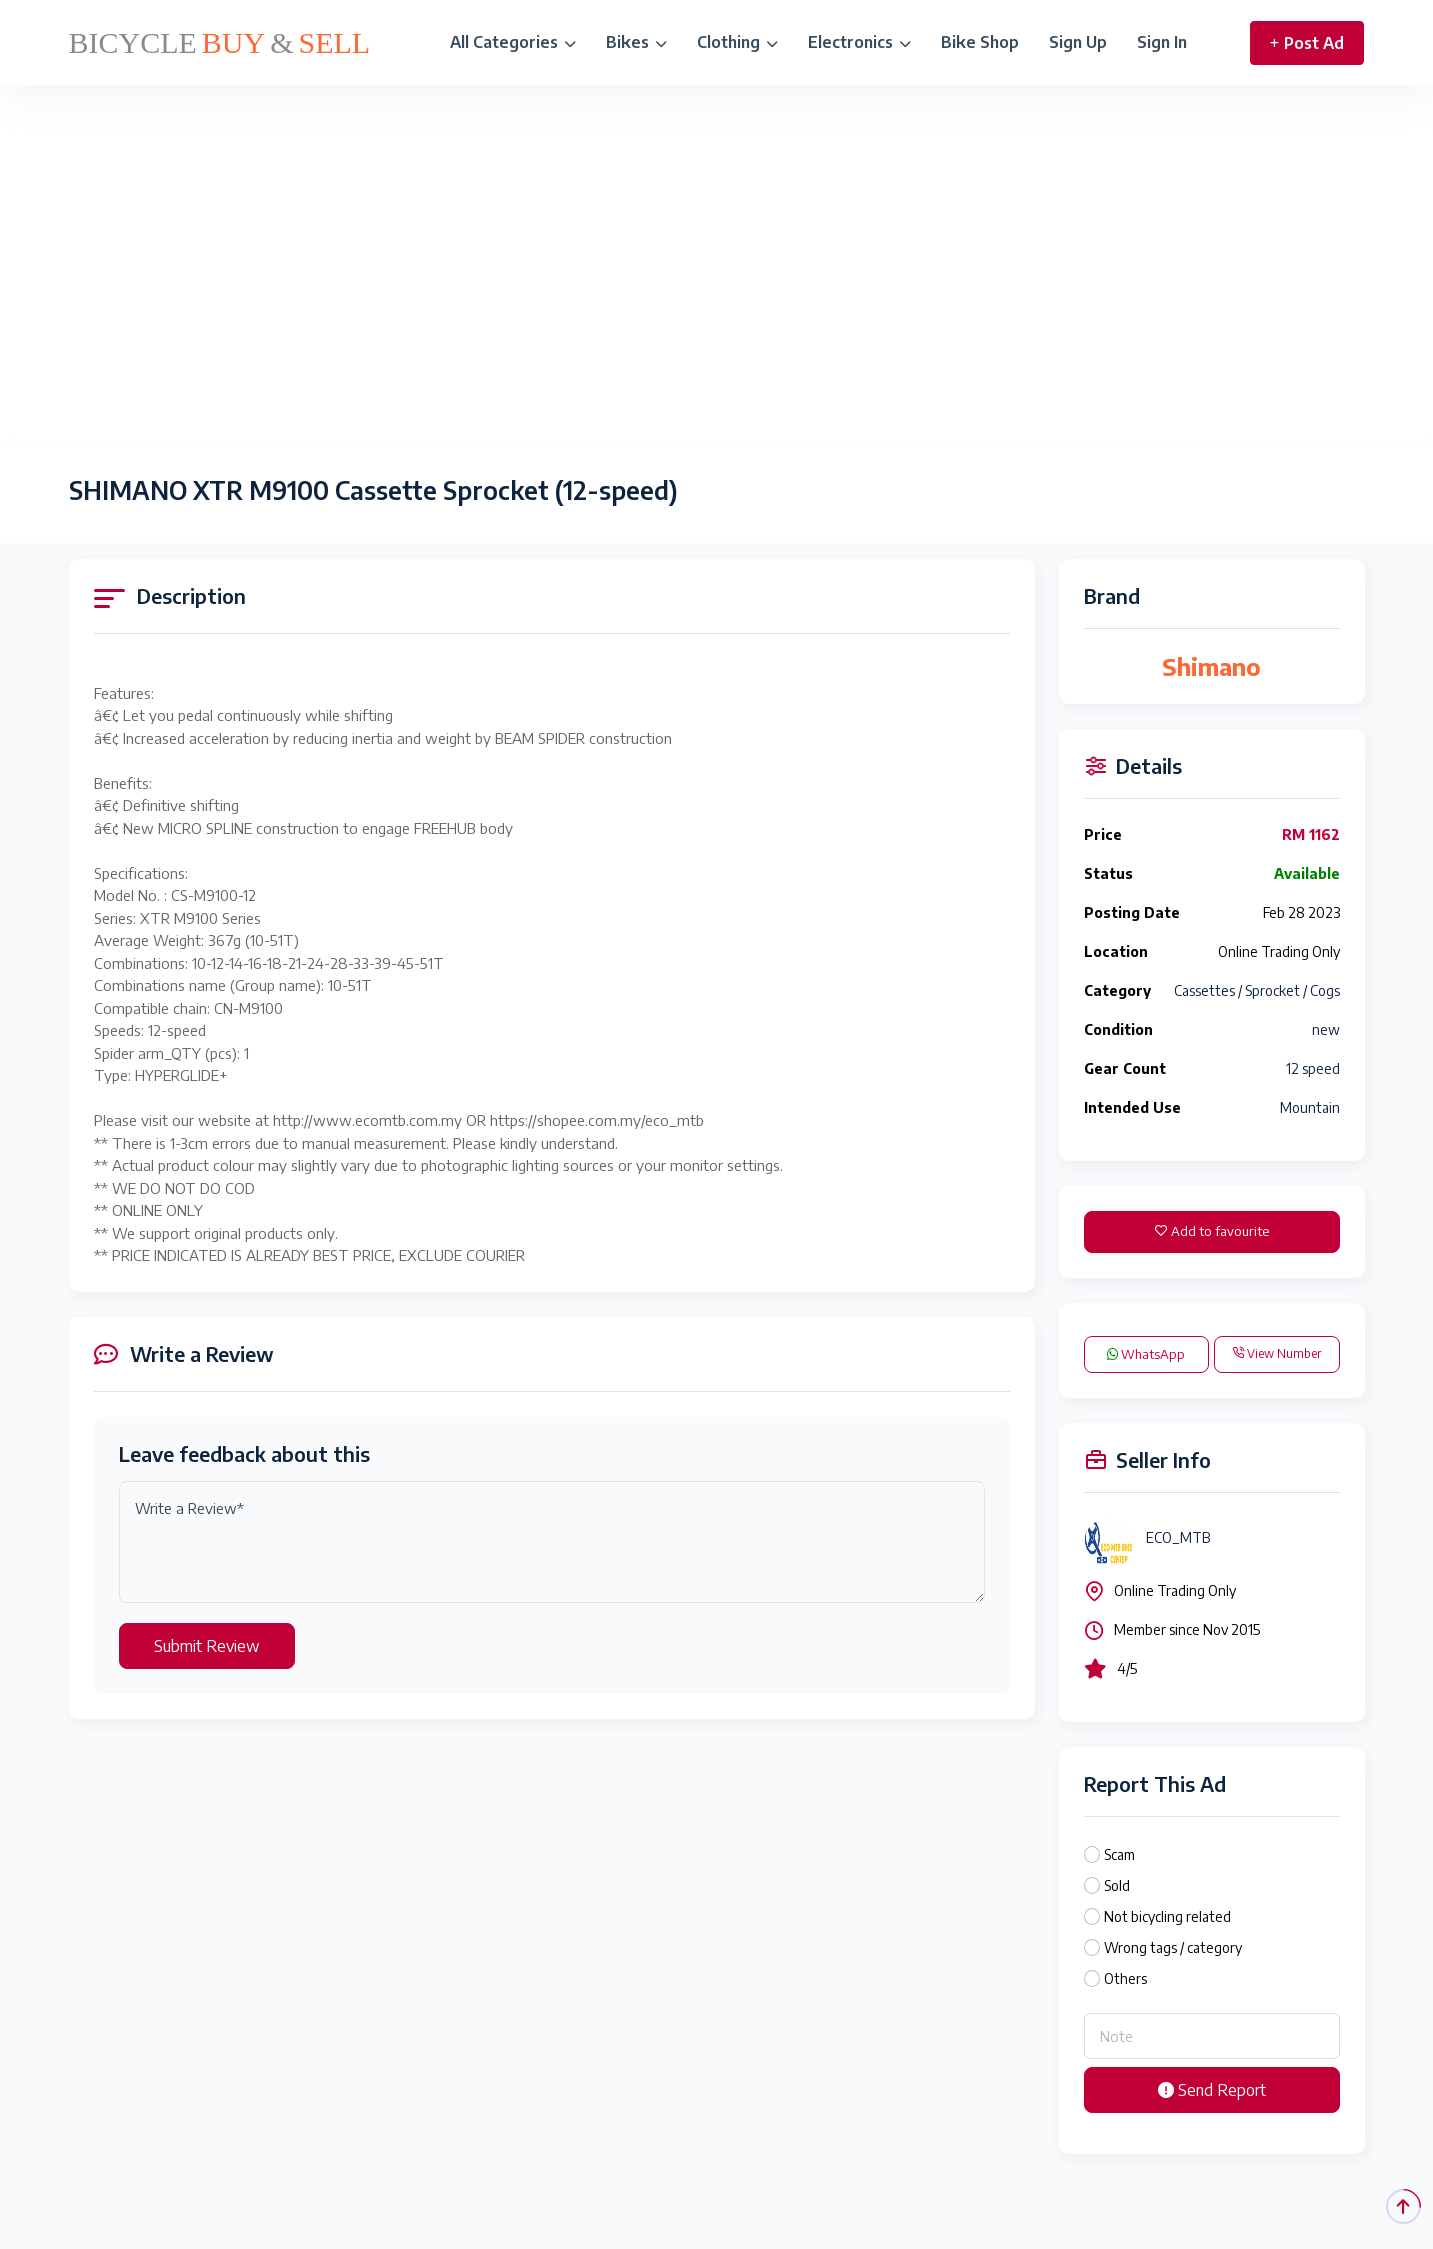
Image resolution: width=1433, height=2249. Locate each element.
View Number (1276, 1353)
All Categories (513, 42)
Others (1125, 1978)
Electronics (859, 42)
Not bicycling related (1167, 1916)
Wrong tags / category (1173, 1947)
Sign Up (1078, 42)
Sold (1117, 1885)
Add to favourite (1212, 1231)
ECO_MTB (1178, 1537)
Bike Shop (980, 42)
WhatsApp (1146, 1354)
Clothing (737, 42)
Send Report (1212, 2090)
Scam (1119, 1854)
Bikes (636, 42)
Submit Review (207, 1646)
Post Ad (1307, 43)
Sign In (1162, 42)
